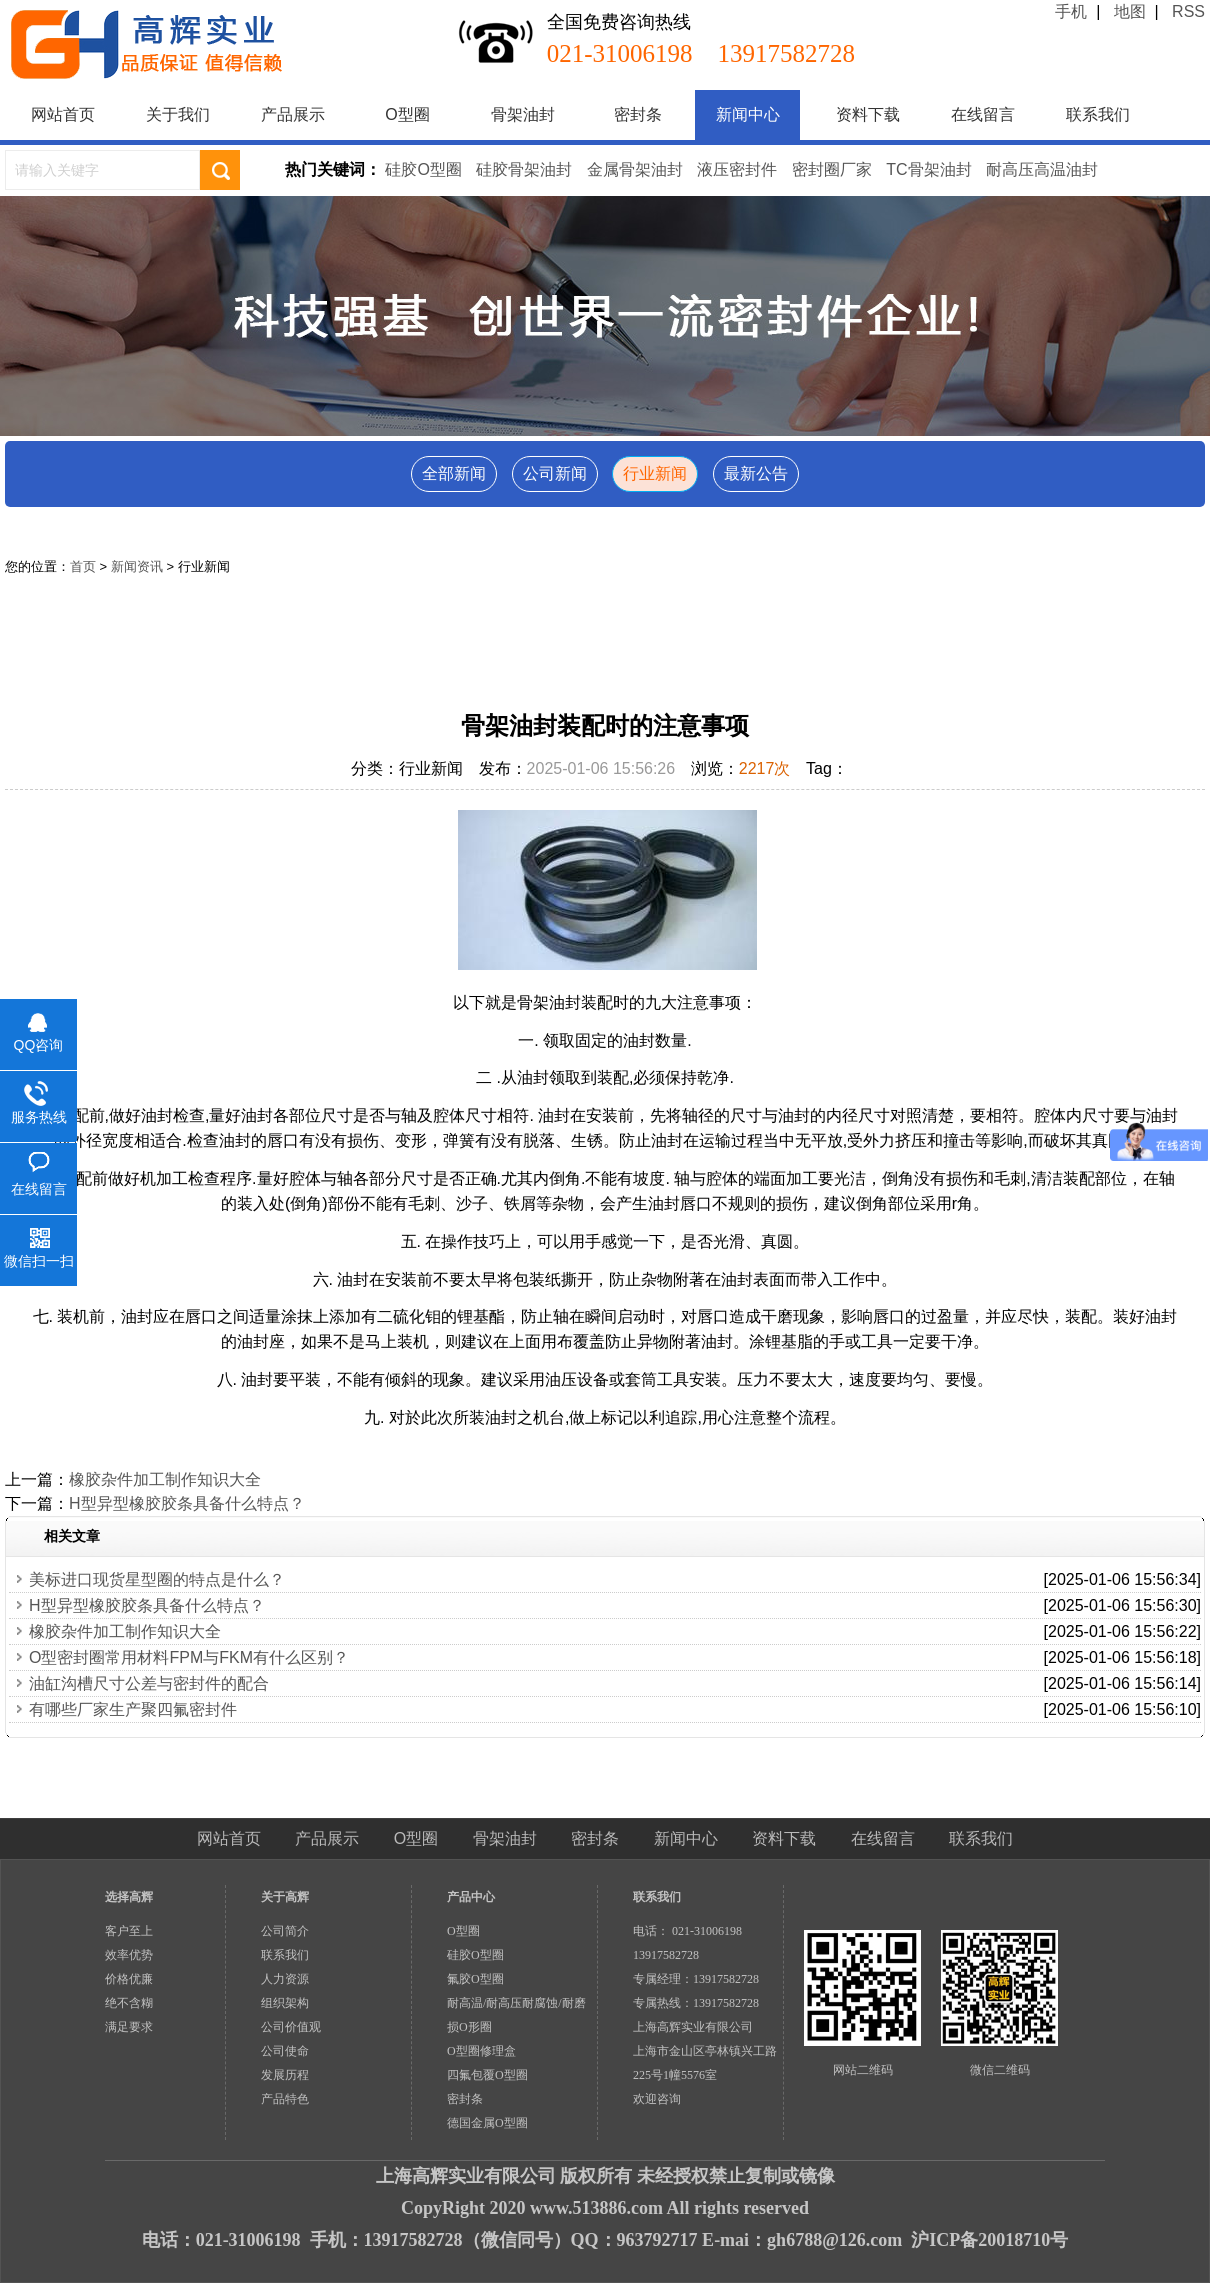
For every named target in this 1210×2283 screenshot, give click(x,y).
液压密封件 (737, 169)
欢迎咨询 (657, 2099)
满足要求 (129, 2027)
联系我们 (1098, 114)
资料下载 (868, 114)
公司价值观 (291, 2027)
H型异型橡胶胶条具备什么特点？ (187, 1503)
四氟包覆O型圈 (487, 2075)
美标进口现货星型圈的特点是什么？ (157, 1579)
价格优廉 (129, 1979)
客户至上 (129, 1931)
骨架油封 (523, 114)
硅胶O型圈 (423, 169)
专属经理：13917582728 (696, 1979)
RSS (1188, 11)
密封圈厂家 (832, 169)
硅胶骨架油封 (524, 169)
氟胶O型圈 (475, 1979)
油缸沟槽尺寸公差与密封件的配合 (149, 1683)
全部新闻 (454, 473)
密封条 (638, 114)
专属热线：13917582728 (696, 2003)
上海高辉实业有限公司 (693, 2027)
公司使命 (285, 2051)
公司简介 (285, 1931)
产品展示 (293, 114)
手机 (1071, 11)
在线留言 (983, 114)
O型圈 (407, 114)
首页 (83, 566)
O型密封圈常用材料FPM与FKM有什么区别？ (189, 1657)
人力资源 (285, 1979)
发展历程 (285, 2075)
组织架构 (285, 2003)
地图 (1130, 11)
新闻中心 (748, 114)
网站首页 (63, 114)
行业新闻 (655, 473)
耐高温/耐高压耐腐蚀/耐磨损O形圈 (516, 2015)
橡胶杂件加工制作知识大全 (165, 1479)
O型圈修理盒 (481, 2051)
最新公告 (756, 473)
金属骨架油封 (635, 169)
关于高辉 (285, 1897)
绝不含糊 (129, 2003)
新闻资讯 (137, 566)
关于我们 (178, 114)
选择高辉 (129, 1897)
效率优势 (129, 1955)
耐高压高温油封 (1042, 169)
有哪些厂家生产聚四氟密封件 (133, 1709)
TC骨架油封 (928, 169)
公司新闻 (555, 473)
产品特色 (285, 2099)
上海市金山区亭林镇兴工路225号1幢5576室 (705, 2063)
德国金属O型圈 (487, 2123)
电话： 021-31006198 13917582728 (693, 1943)
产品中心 (471, 1897)
